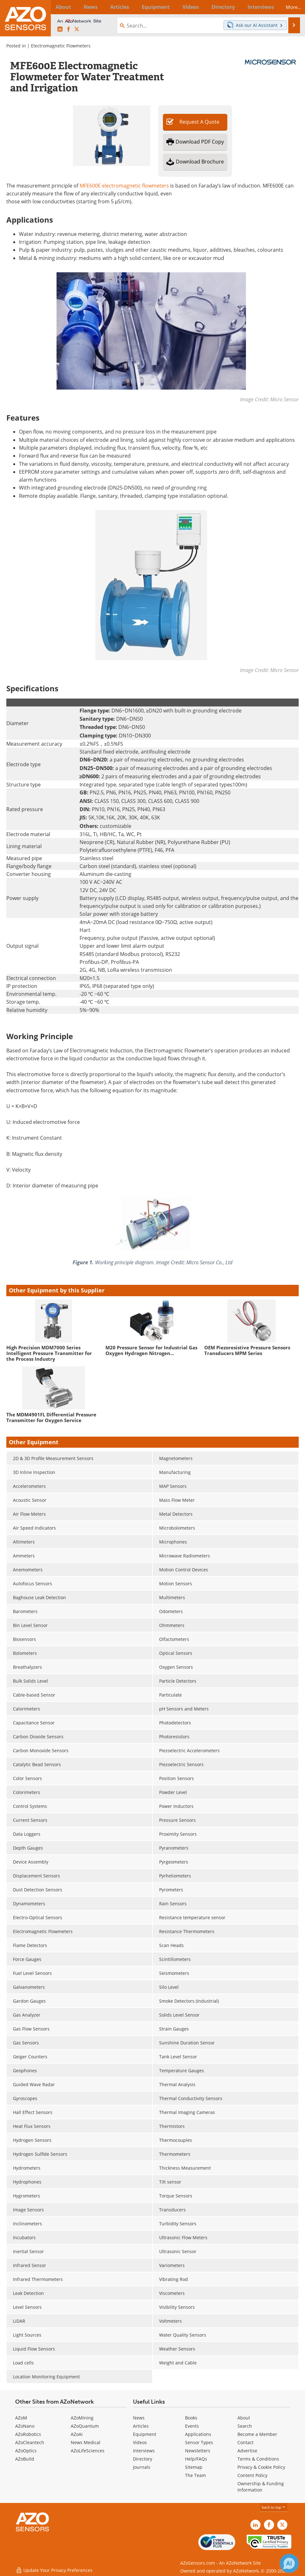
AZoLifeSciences (88, 2451)
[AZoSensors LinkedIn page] (60, 29)
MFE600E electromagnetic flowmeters (124, 185)
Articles (141, 2426)
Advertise (247, 2451)
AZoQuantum (85, 2426)
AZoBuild (24, 2459)
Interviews (144, 2451)
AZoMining (82, 2418)
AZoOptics (26, 2451)
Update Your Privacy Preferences (54, 2568)
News (139, 2418)
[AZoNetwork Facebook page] (68, 29)
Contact (245, 2442)
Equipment (144, 2434)
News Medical (85, 2442)
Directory (142, 2459)
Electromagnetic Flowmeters (61, 46)
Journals (141, 2467)
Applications (198, 2434)
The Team (195, 2475)
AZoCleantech (29, 2442)
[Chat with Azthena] (289, 2563)
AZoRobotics (28, 2434)
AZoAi (77, 2434)
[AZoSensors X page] (76, 29)
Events (192, 2426)
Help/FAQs (196, 2459)
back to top (274, 2507)
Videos (140, 2442)
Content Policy (252, 2475)
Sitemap (193, 2467)
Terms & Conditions (258, 2459)
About (243, 2418)
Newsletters (197, 2451)
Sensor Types (199, 2442)
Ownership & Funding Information (260, 2486)
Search (244, 2426)
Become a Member (257, 2434)
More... (290, 7)
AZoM (21, 2418)
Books (191, 2418)
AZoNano (24, 2426)
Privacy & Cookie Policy (261, 2467)
